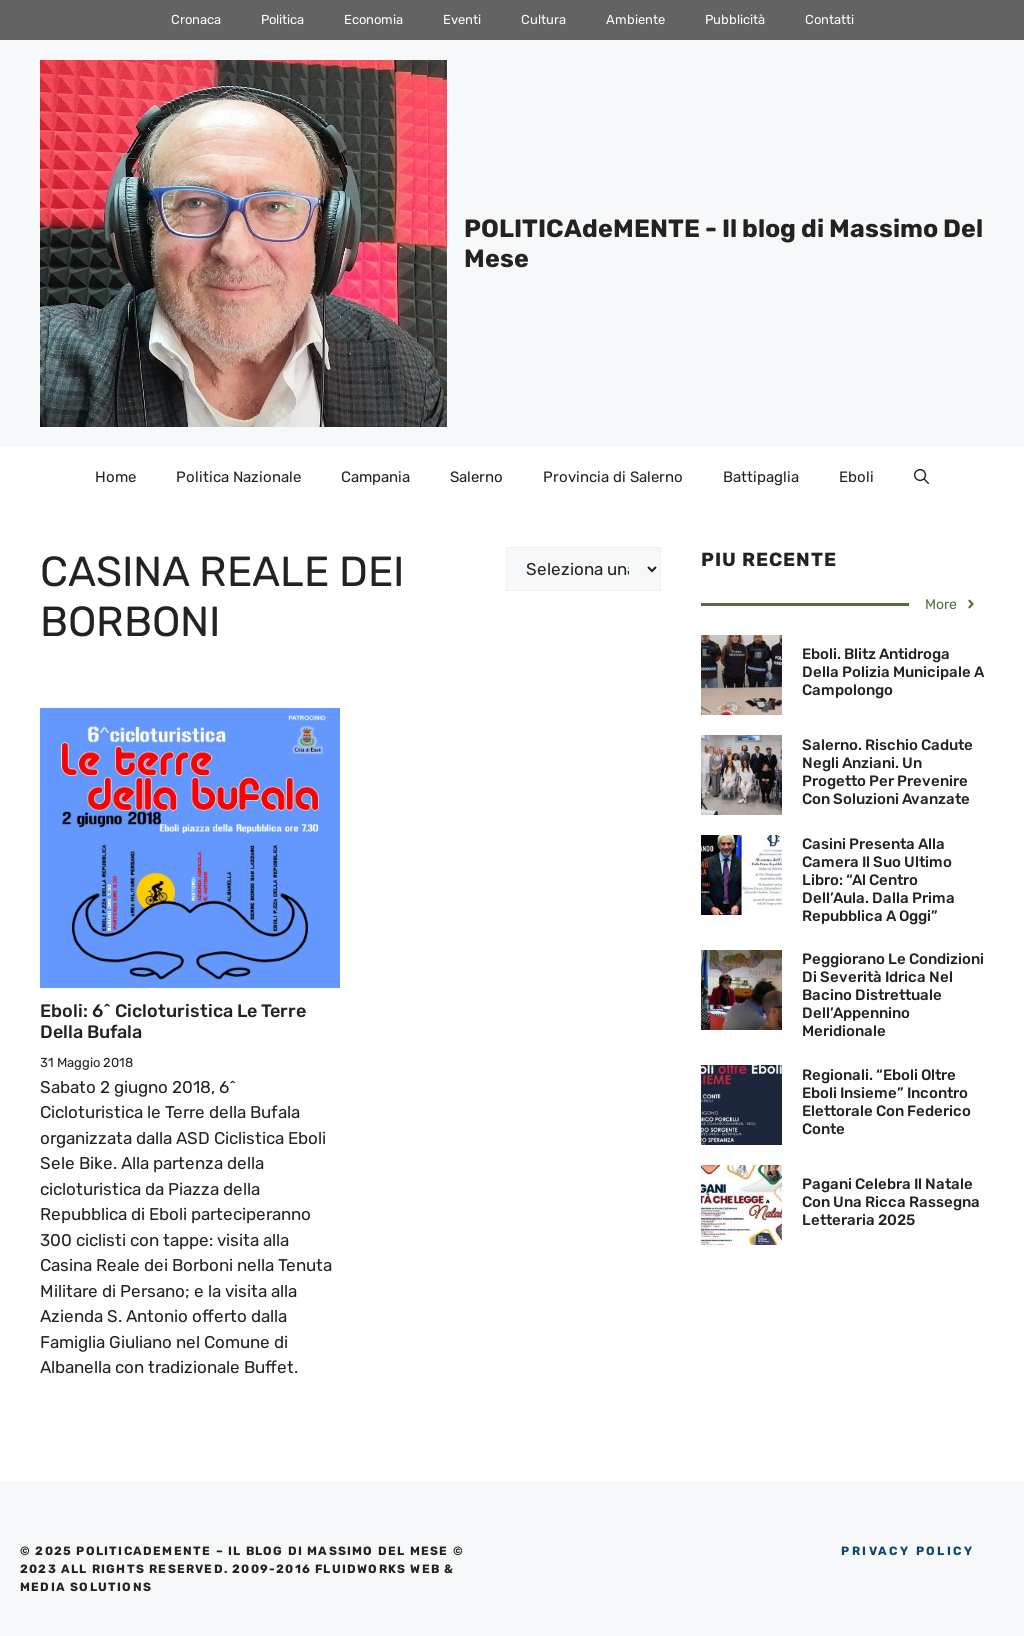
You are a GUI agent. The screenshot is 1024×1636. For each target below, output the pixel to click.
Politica (282, 19)
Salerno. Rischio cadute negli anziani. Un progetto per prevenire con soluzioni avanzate (887, 772)
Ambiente (635, 19)
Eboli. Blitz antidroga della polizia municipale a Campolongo (893, 672)
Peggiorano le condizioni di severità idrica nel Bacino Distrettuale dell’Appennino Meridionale (893, 995)
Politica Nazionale (238, 477)
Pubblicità (735, 19)
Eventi (462, 19)
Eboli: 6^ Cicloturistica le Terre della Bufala (173, 1022)
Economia (373, 19)
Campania (375, 477)
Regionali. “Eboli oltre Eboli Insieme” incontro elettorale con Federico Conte (886, 1102)
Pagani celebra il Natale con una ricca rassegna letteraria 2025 (891, 1202)
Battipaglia (761, 477)
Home (115, 477)
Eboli (856, 477)
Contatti (829, 19)
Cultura (543, 19)
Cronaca (196, 19)
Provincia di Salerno (613, 477)
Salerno (476, 477)
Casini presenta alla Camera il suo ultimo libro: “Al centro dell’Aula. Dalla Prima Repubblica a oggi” (878, 880)
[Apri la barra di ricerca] (921, 477)
